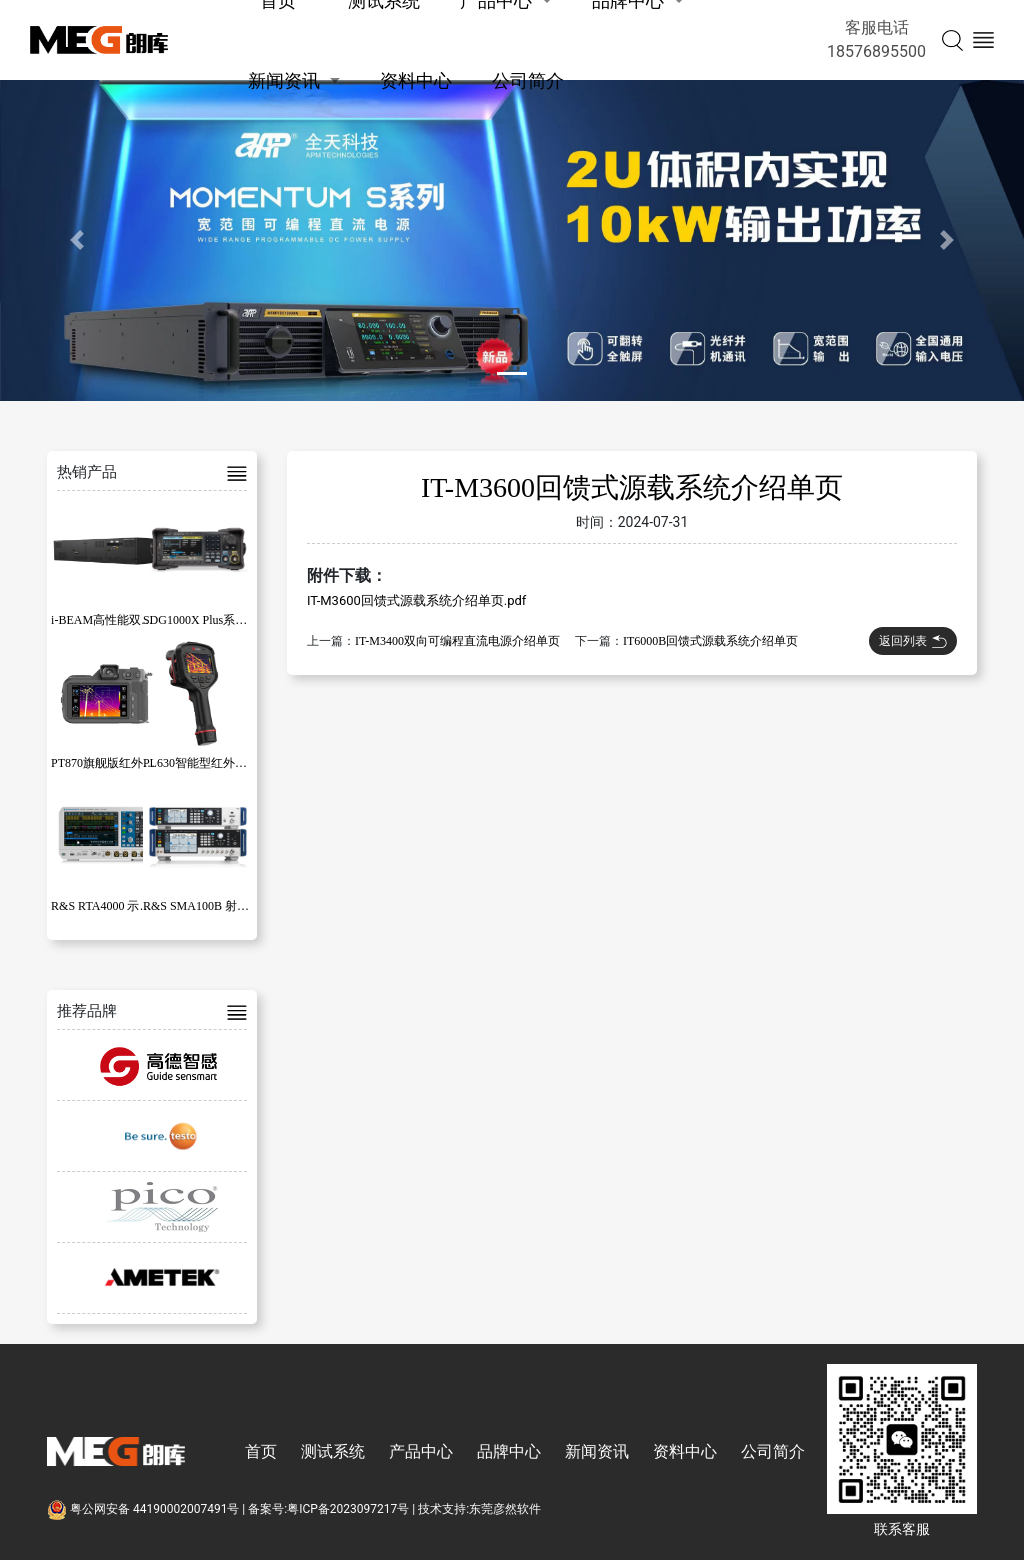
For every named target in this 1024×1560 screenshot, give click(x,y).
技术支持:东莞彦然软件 (479, 1509)
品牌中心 (509, 1451)
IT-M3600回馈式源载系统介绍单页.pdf (416, 600)
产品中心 (421, 1451)
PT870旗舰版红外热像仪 (115, 763)
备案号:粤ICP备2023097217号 (328, 1509)
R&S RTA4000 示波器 (107, 906)
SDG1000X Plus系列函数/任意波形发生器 (251, 620)
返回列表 (913, 641)
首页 (261, 1451)
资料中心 (416, 80)
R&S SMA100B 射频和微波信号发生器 (244, 906)
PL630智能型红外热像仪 (207, 763)
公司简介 (528, 80)
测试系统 (333, 1451)
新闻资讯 (284, 80)
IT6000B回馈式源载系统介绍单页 (710, 641)
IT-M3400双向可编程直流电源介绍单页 (457, 641)
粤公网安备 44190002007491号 (144, 1509)
